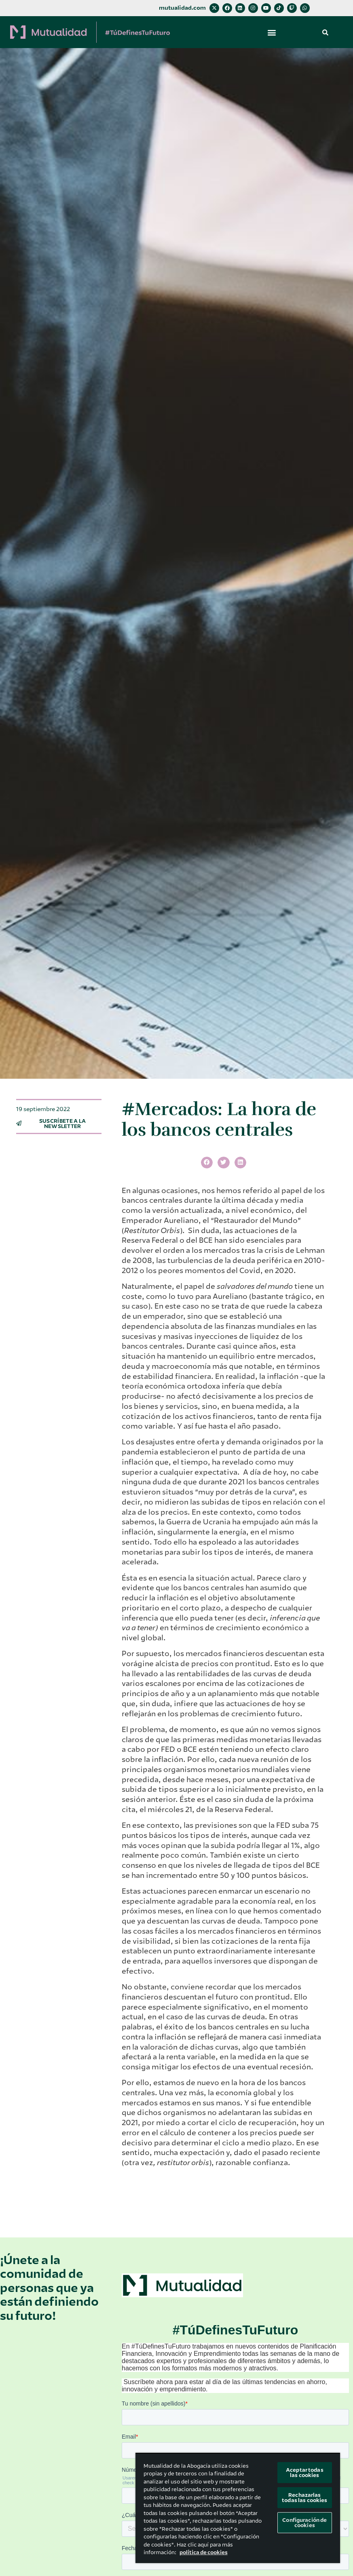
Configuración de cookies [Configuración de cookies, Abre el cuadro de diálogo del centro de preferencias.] (304, 2523)
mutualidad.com (182, 8)
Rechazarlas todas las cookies (304, 2498)
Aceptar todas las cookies (304, 2473)
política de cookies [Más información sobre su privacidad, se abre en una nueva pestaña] (204, 2552)
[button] (271, 32)
